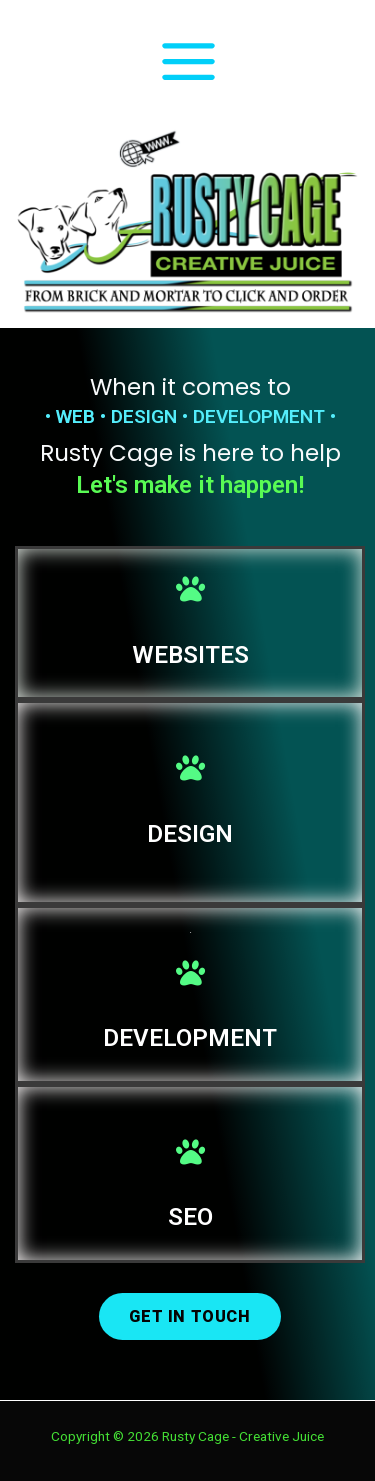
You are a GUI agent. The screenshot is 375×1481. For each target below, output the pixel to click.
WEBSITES (190, 655)
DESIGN (190, 834)
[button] (189, 1317)
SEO (190, 1217)
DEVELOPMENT (190, 1038)
